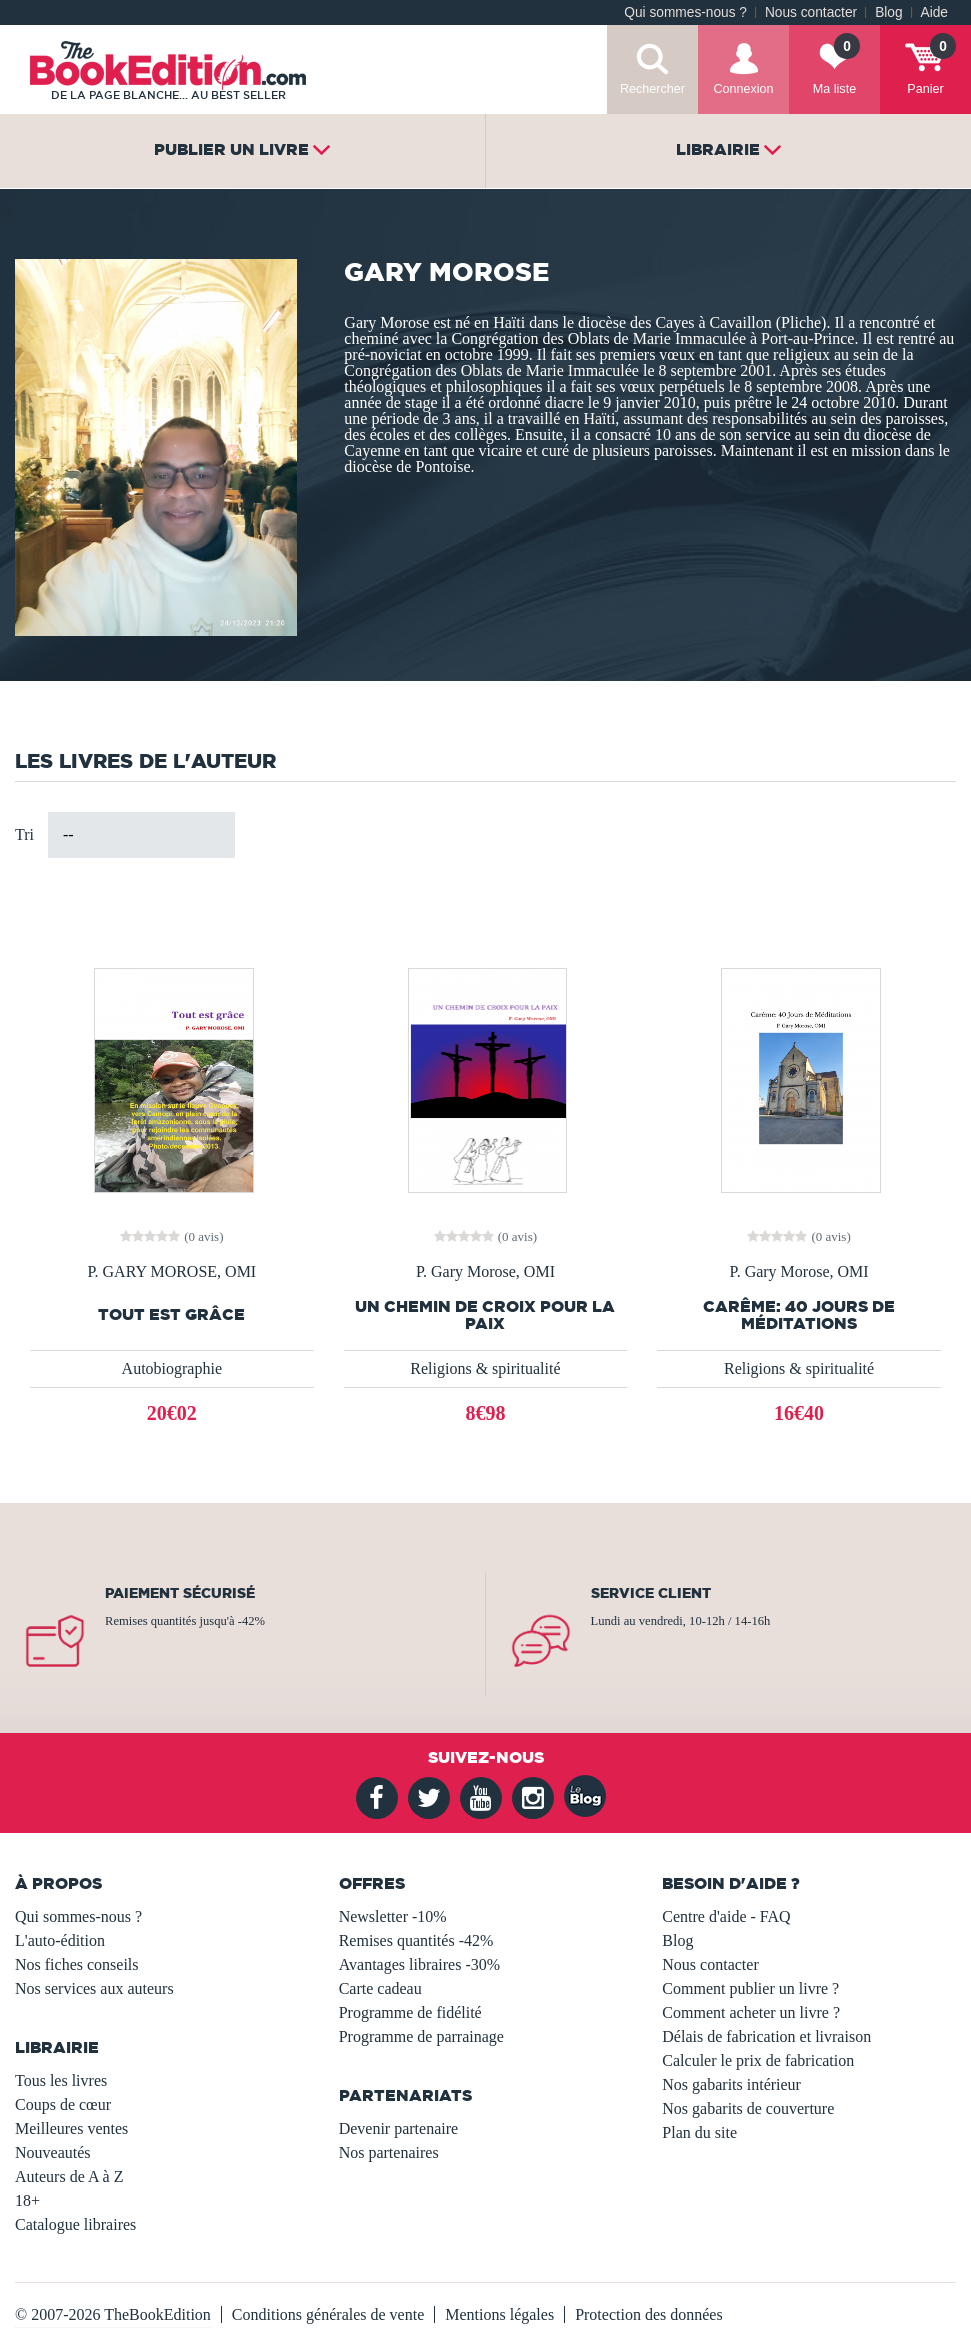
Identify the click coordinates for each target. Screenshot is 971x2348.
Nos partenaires (389, 2152)
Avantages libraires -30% (419, 1964)
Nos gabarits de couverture (748, 2108)
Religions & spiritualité (485, 1368)
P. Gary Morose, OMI (485, 1272)
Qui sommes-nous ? (685, 12)
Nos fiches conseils (77, 1964)
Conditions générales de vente (328, 2314)
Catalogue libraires (75, 2224)
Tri (24, 834)
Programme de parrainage (421, 2036)
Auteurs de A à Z (69, 2176)
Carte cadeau (380, 1988)
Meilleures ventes (71, 2128)
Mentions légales (499, 2314)
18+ (27, 2200)
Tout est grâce (171, 1314)
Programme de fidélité (410, 2012)
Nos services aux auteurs (94, 1988)
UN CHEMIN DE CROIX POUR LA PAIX (485, 1315)
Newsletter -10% (393, 1916)
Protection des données (649, 2314)
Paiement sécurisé (180, 1593)
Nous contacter (811, 12)
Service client (651, 1593)
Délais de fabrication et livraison (766, 2036)
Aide (934, 12)
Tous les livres (61, 2080)
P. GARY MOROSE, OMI (171, 1272)
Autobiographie (172, 1368)
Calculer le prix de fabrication (758, 2060)
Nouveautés (53, 2152)
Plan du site (699, 2132)
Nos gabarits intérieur (731, 2084)
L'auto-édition (60, 1940)
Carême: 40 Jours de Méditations (799, 1315)
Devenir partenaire (398, 2128)
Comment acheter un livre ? (751, 2012)
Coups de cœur (63, 2104)
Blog (888, 12)
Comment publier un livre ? (750, 1988)
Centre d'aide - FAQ (726, 1916)
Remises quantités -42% (416, 1940)
